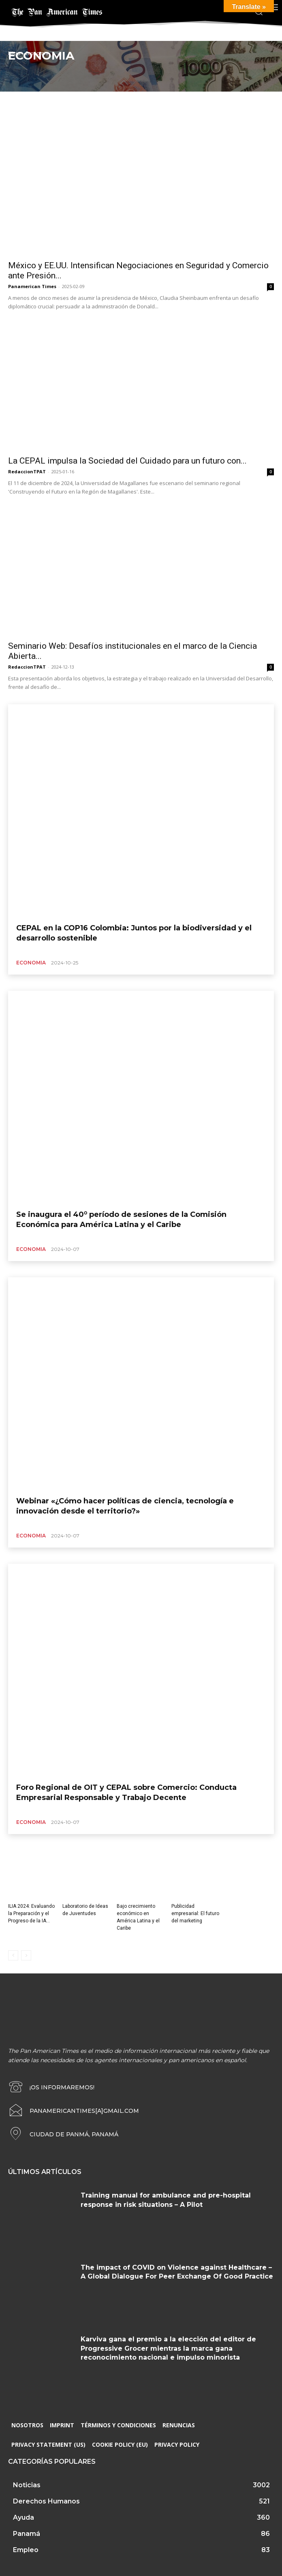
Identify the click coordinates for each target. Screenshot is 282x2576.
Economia (31, 963)
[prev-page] (13, 1955)
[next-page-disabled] (26, 1955)
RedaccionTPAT (27, 471)
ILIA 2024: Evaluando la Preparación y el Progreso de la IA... (31, 1913)
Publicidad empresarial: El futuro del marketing (195, 1913)
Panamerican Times (32, 286)
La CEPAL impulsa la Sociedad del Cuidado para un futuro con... (127, 461)
